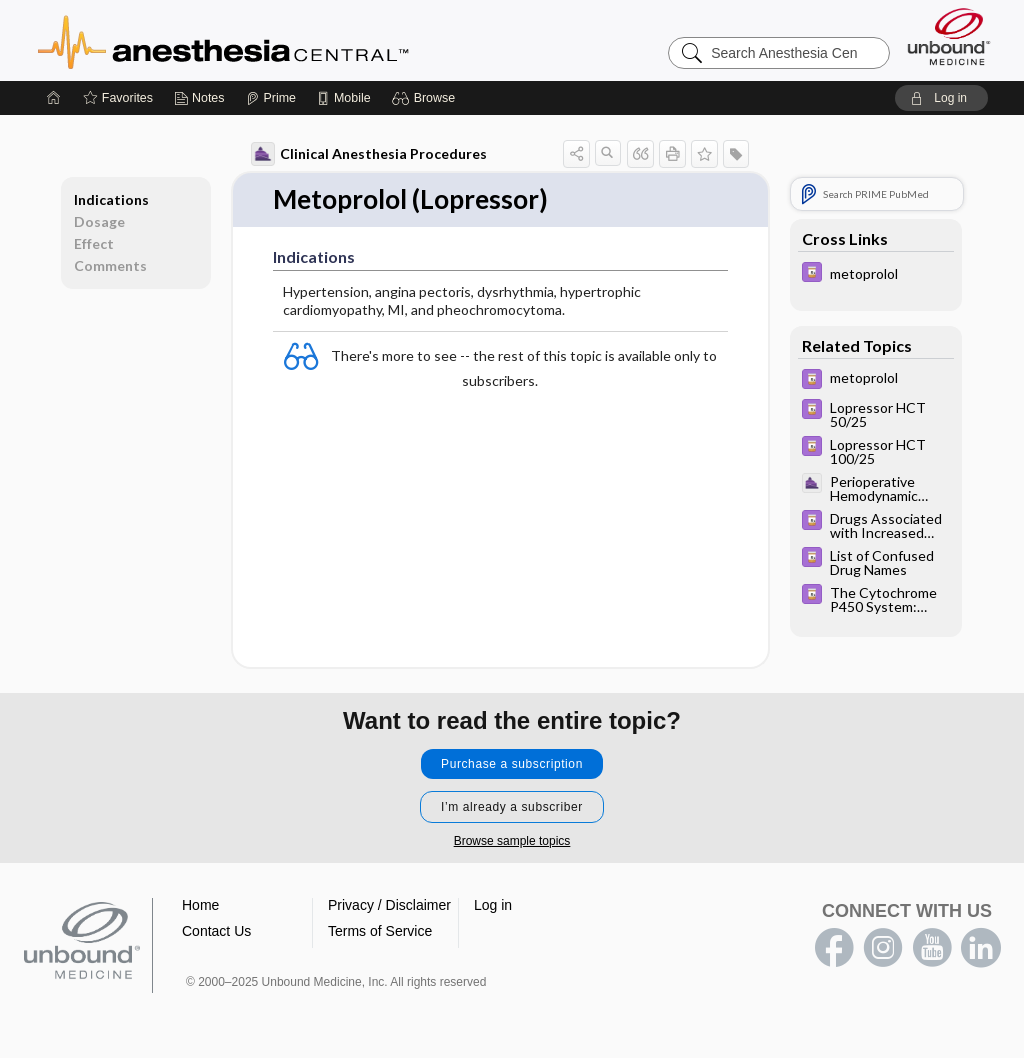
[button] (426, 98)
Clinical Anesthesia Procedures (369, 154)
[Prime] (271, 98)
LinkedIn (981, 948)
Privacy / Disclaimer (389, 905)
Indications (111, 199)
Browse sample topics (512, 841)
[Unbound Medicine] (949, 36)
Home (200, 905)
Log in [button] (493, 905)
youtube (932, 948)
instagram (883, 948)
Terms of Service (380, 931)
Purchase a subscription (512, 764)
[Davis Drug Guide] (876, 274)
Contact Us (216, 931)
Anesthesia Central (286, 40)
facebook (834, 948)
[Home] (54, 98)
